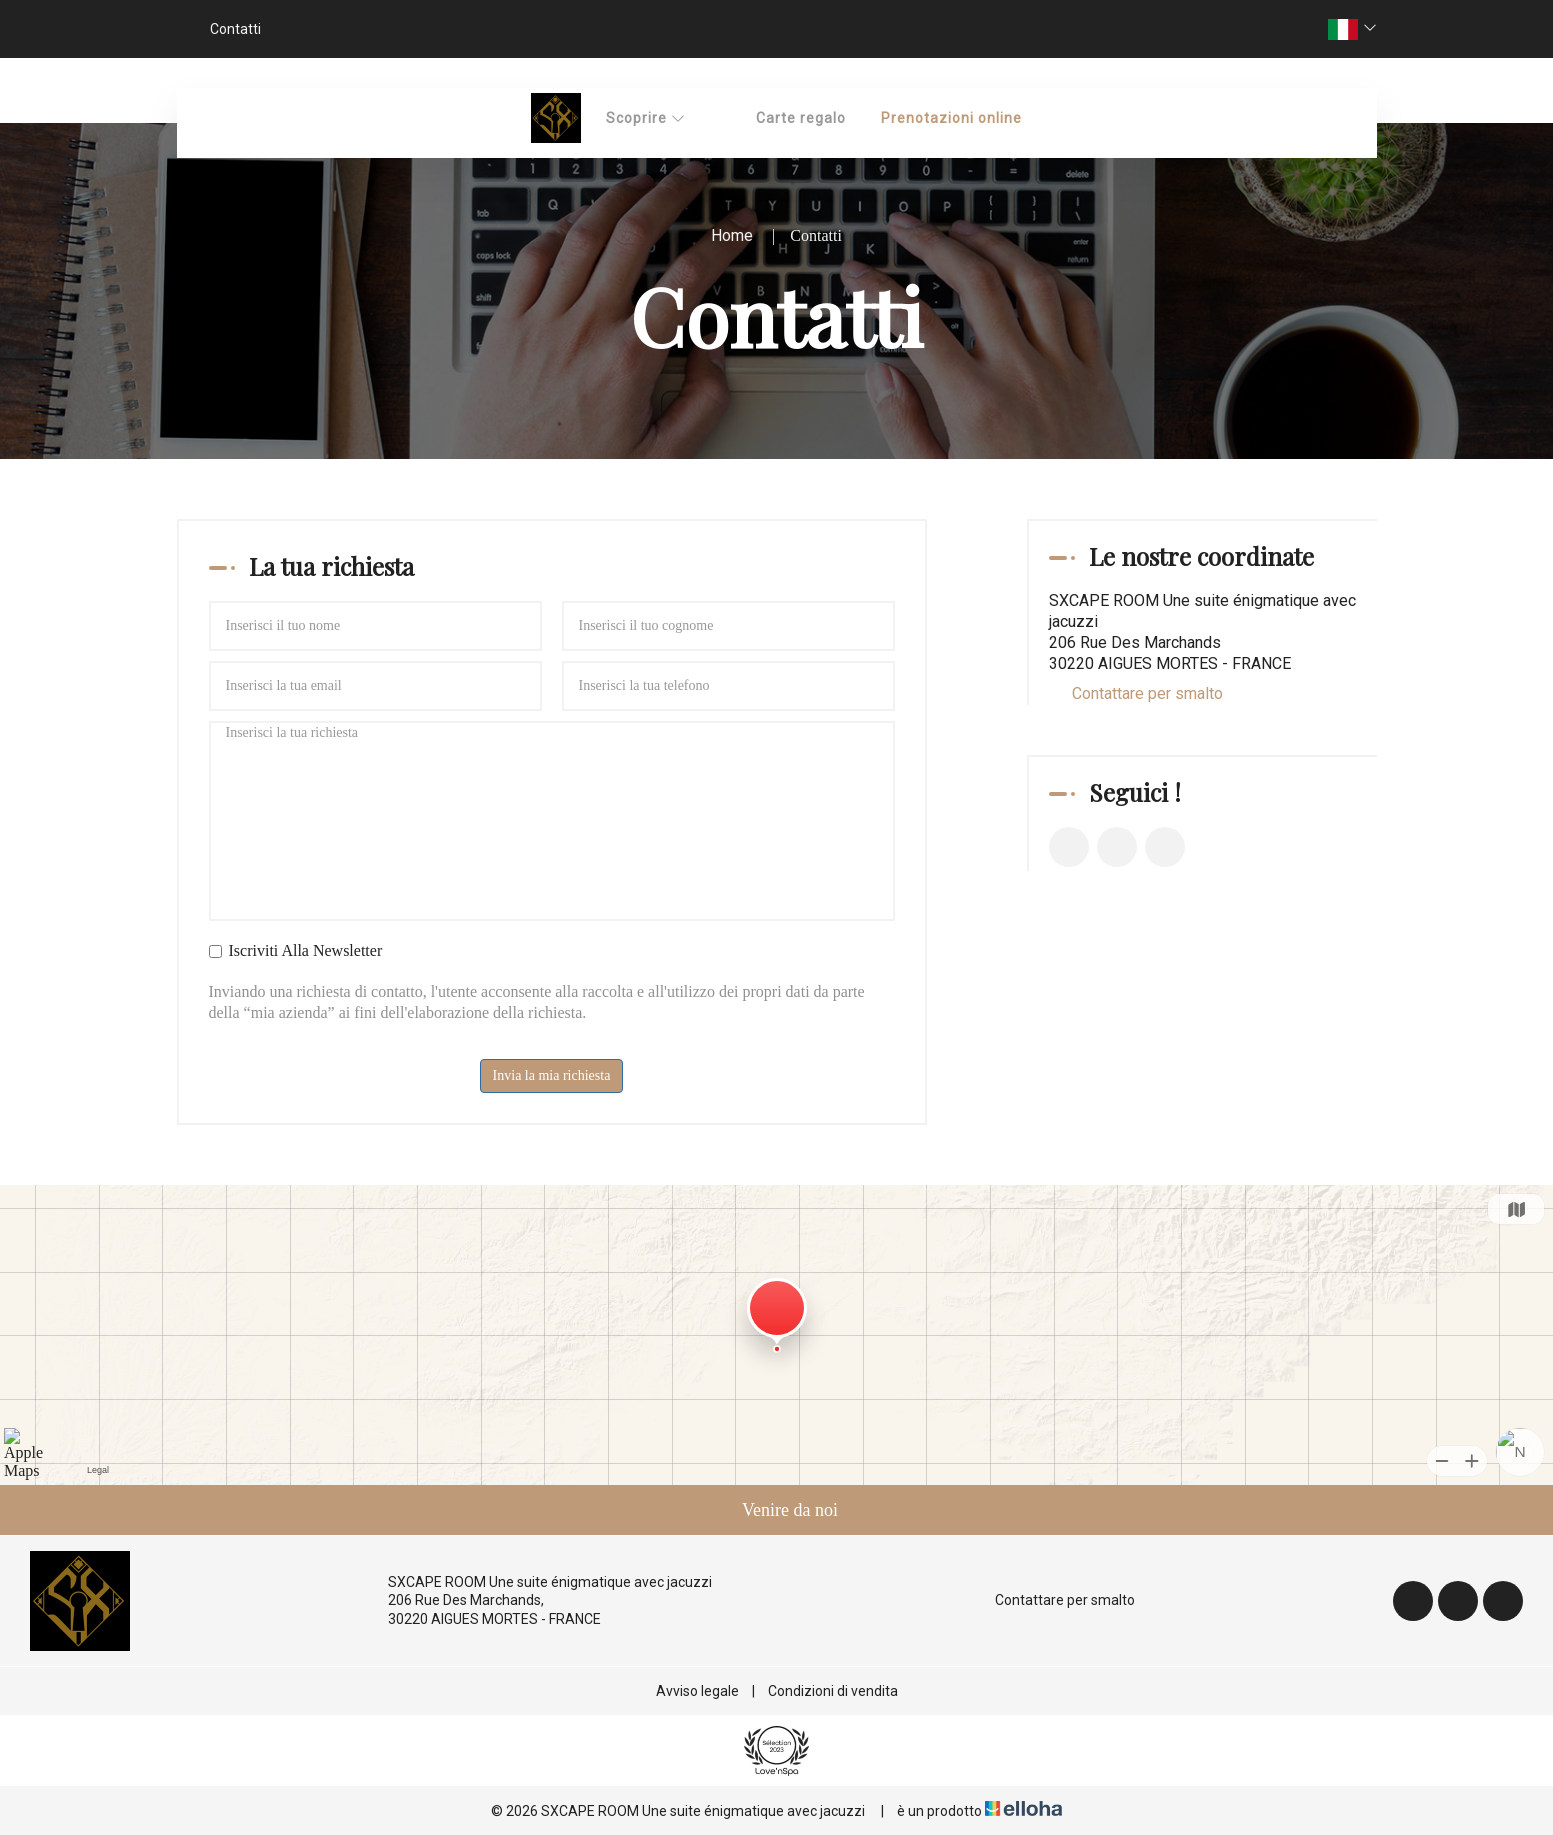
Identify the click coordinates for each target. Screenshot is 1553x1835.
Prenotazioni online (951, 118)
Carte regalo (801, 118)
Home (732, 235)
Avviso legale (697, 1691)
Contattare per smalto (1147, 693)
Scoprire (646, 118)
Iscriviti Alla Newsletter (296, 950)
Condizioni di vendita (833, 1691)
